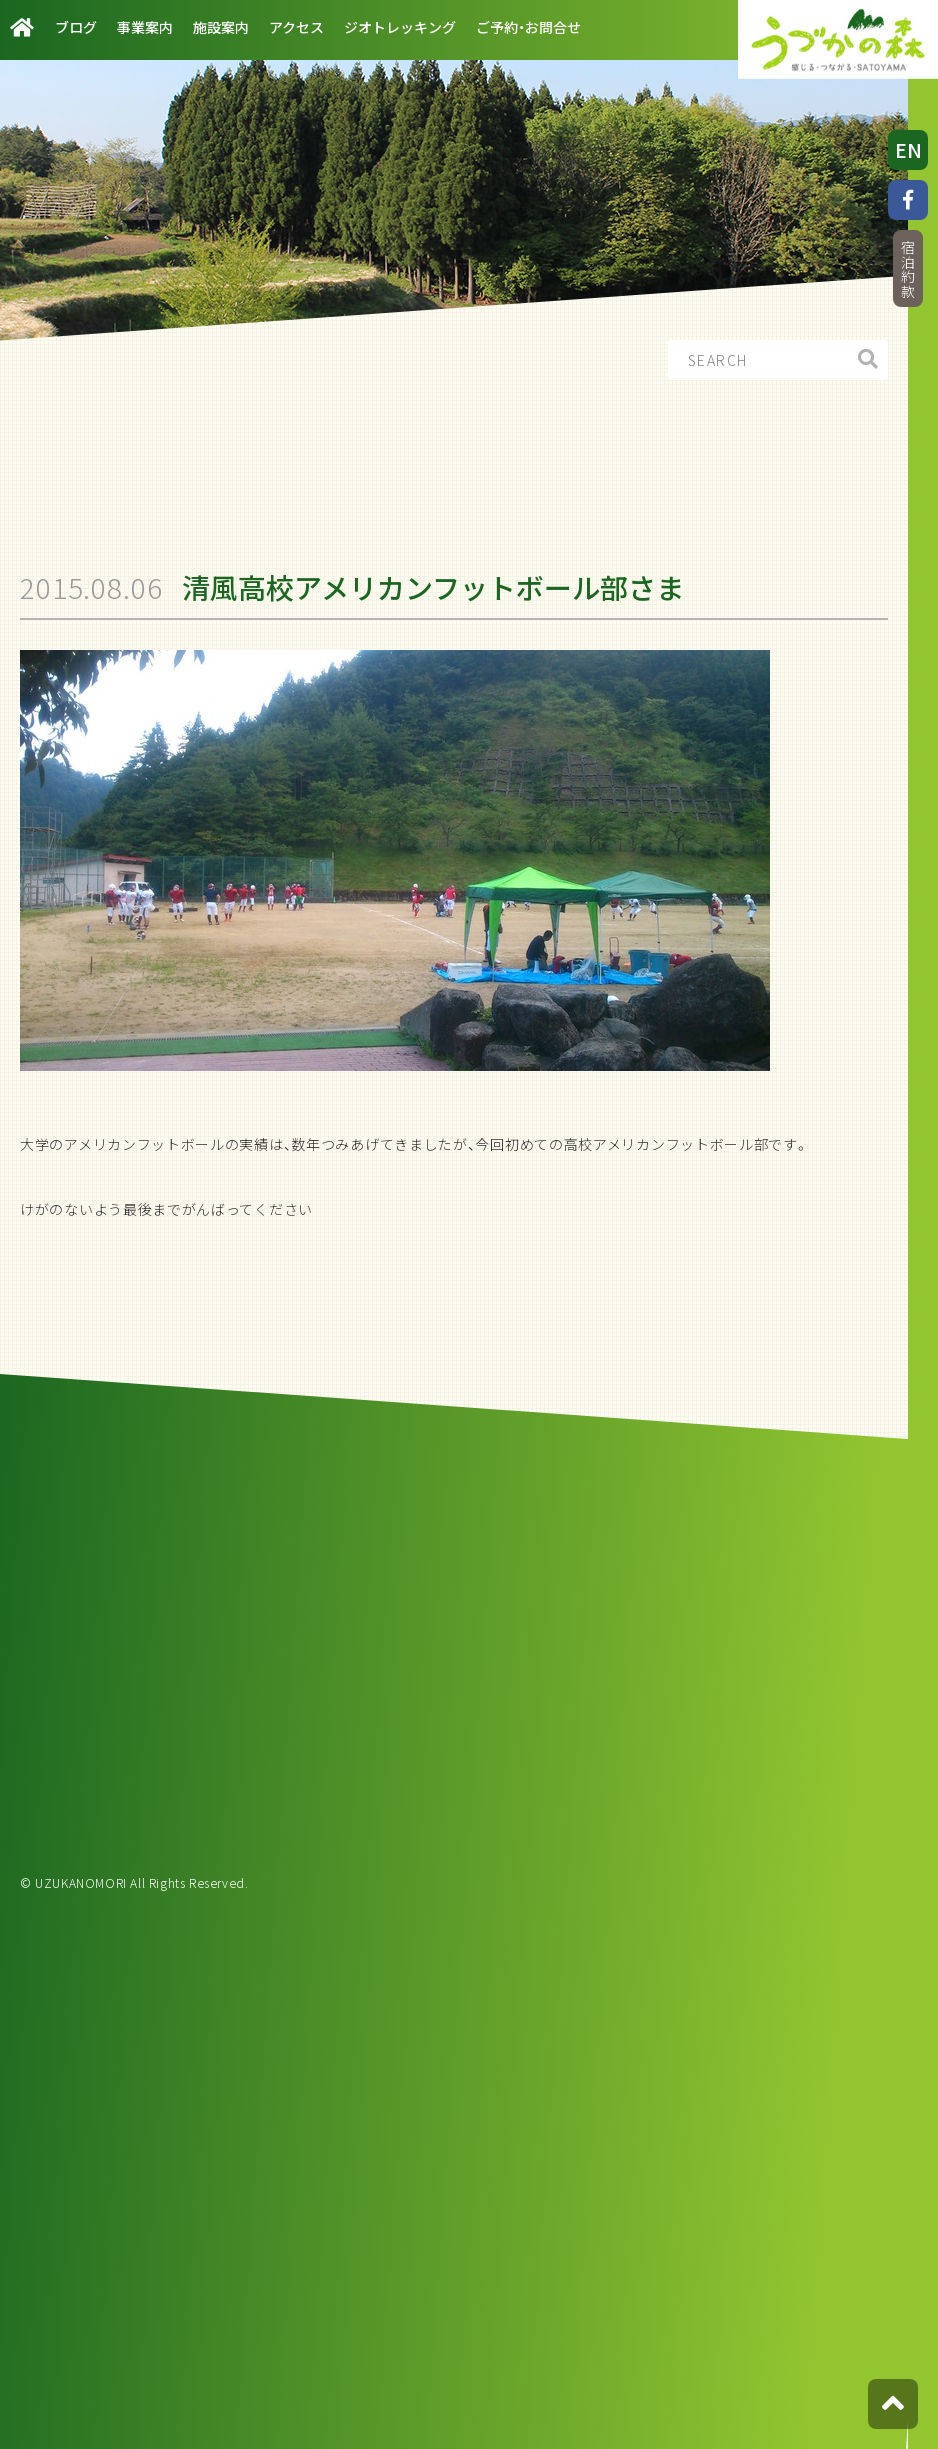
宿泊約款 (908, 269)
